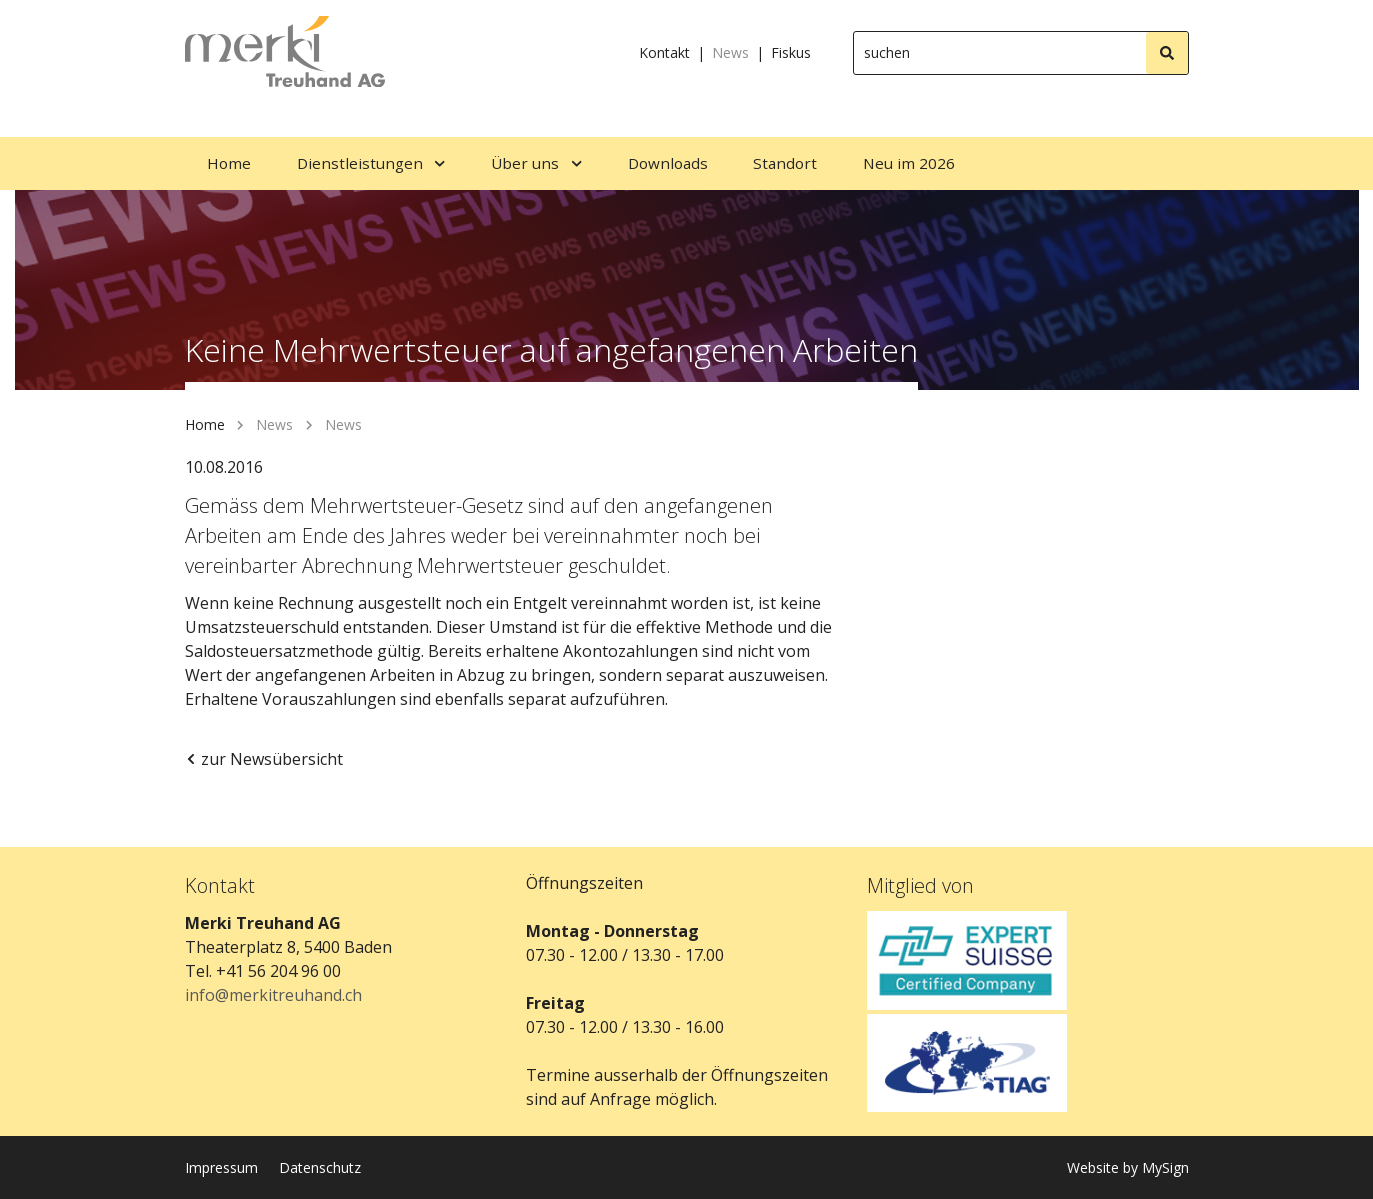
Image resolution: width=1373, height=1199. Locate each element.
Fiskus (791, 52)
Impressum (221, 1167)
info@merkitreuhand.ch (273, 995)
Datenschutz (320, 1167)
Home (205, 424)
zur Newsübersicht (264, 759)
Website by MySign (1128, 1167)
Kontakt (664, 52)
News (730, 52)
